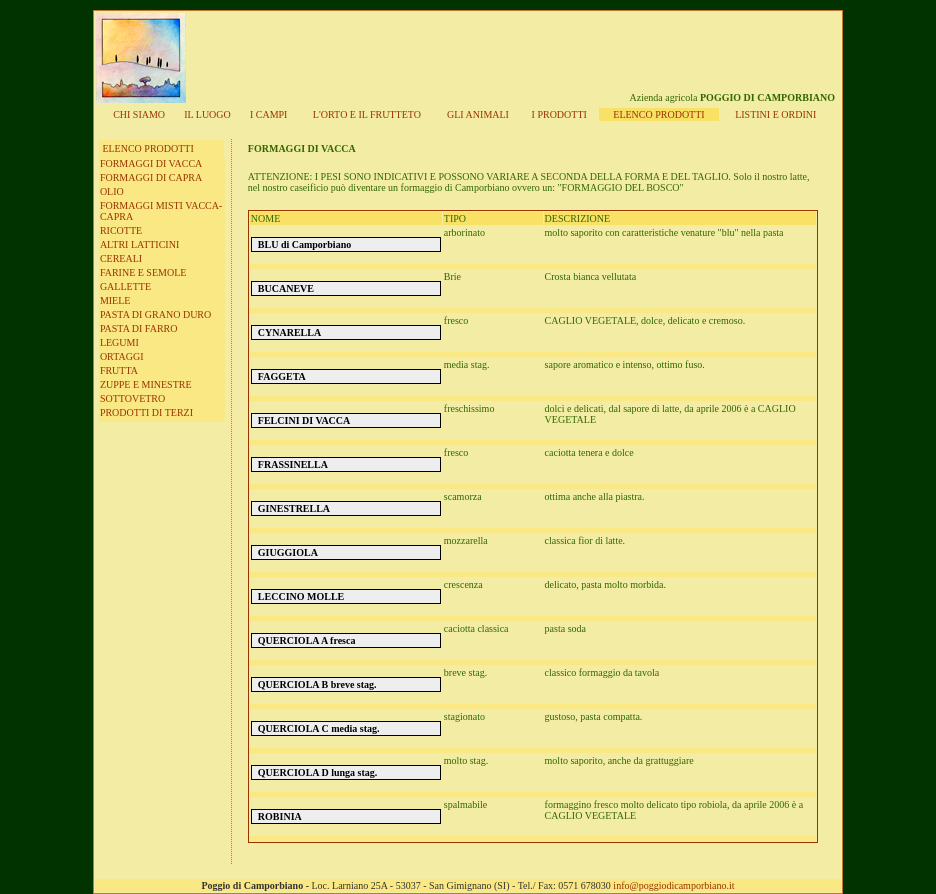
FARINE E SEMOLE (143, 272)
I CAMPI (269, 114)
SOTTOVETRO (132, 398)
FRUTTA (119, 370)
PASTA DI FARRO (139, 328)
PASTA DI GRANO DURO (155, 314)
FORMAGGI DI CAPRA (151, 177)
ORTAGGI (122, 356)
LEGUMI (119, 342)
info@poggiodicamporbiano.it (673, 885)
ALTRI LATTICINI (139, 244)
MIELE (115, 300)
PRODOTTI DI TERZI (146, 412)
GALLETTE (125, 286)
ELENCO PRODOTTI (147, 148)
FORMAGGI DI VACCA (151, 163)
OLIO (112, 191)
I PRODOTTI (559, 114)
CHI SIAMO (139, 114)
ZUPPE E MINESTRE (146, 384)
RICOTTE (121, 230)
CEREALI (121, 258)
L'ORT (367, 114)
